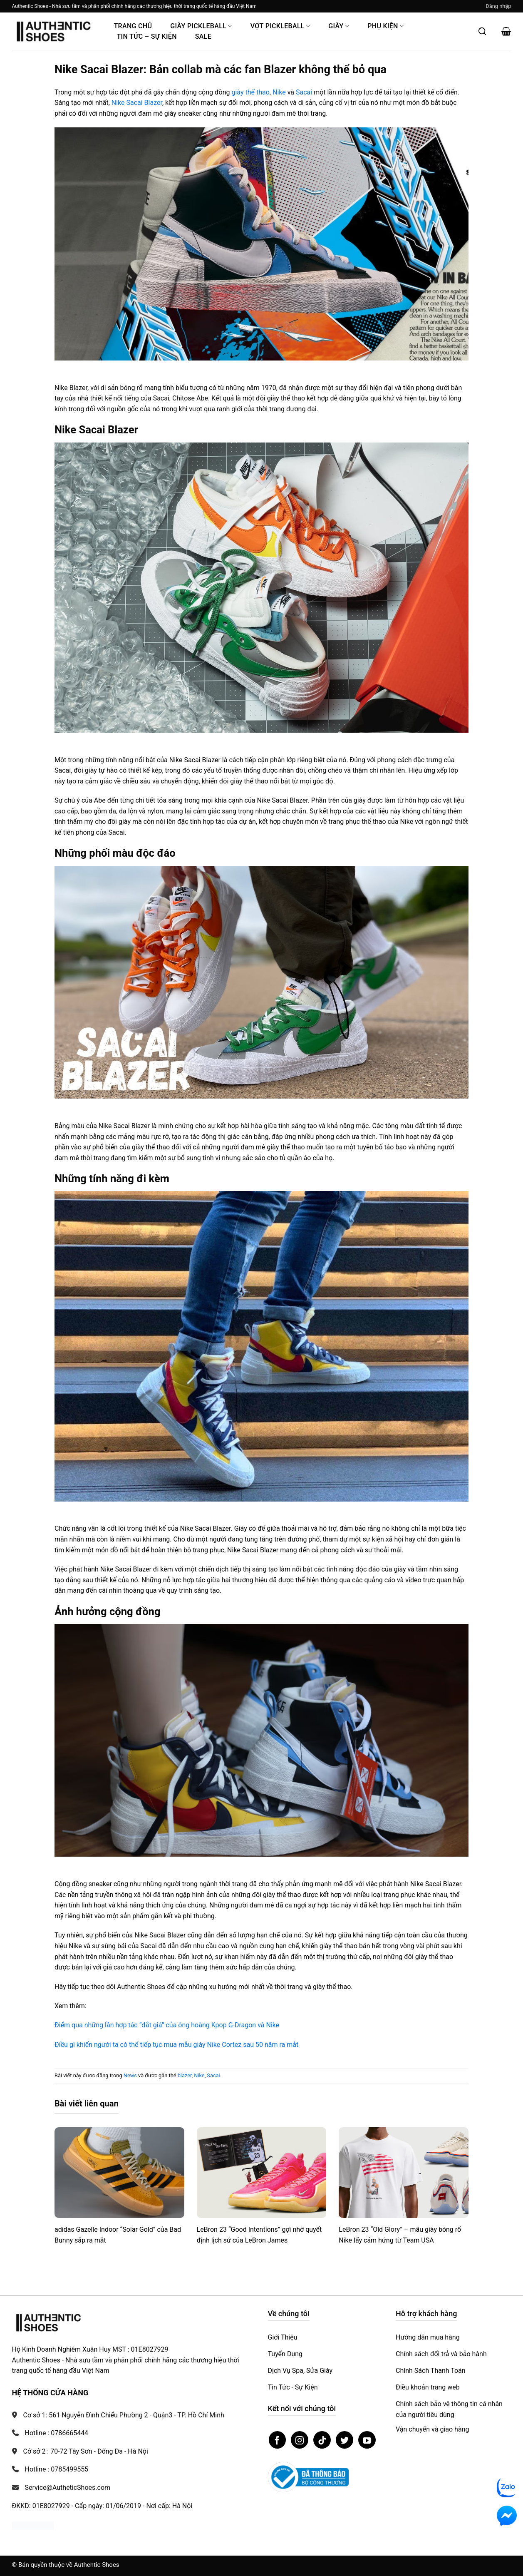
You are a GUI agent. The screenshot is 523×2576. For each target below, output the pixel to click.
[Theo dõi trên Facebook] (277, 2440)
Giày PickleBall (201, 26)
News (130, 2075)
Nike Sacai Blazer (137, 103)
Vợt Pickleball (280, 26)
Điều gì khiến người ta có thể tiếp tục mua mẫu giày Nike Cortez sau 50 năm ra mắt (176, 2045)
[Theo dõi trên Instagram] (299, 2440)
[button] (498, 6)
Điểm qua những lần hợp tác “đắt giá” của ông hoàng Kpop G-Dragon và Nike (167, 2025)
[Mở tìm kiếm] (482, 31)
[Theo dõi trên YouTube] (367, 2440)
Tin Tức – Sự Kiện (147, 36)
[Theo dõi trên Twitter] (344, 2440)
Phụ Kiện (385, 26)
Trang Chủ (133, 26)
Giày (338, 26)
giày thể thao (250, 92)
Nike (279, 92)
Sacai (304, 92)
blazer (185, 2075)
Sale (203, 36)
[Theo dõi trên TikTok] (322, 2440)
